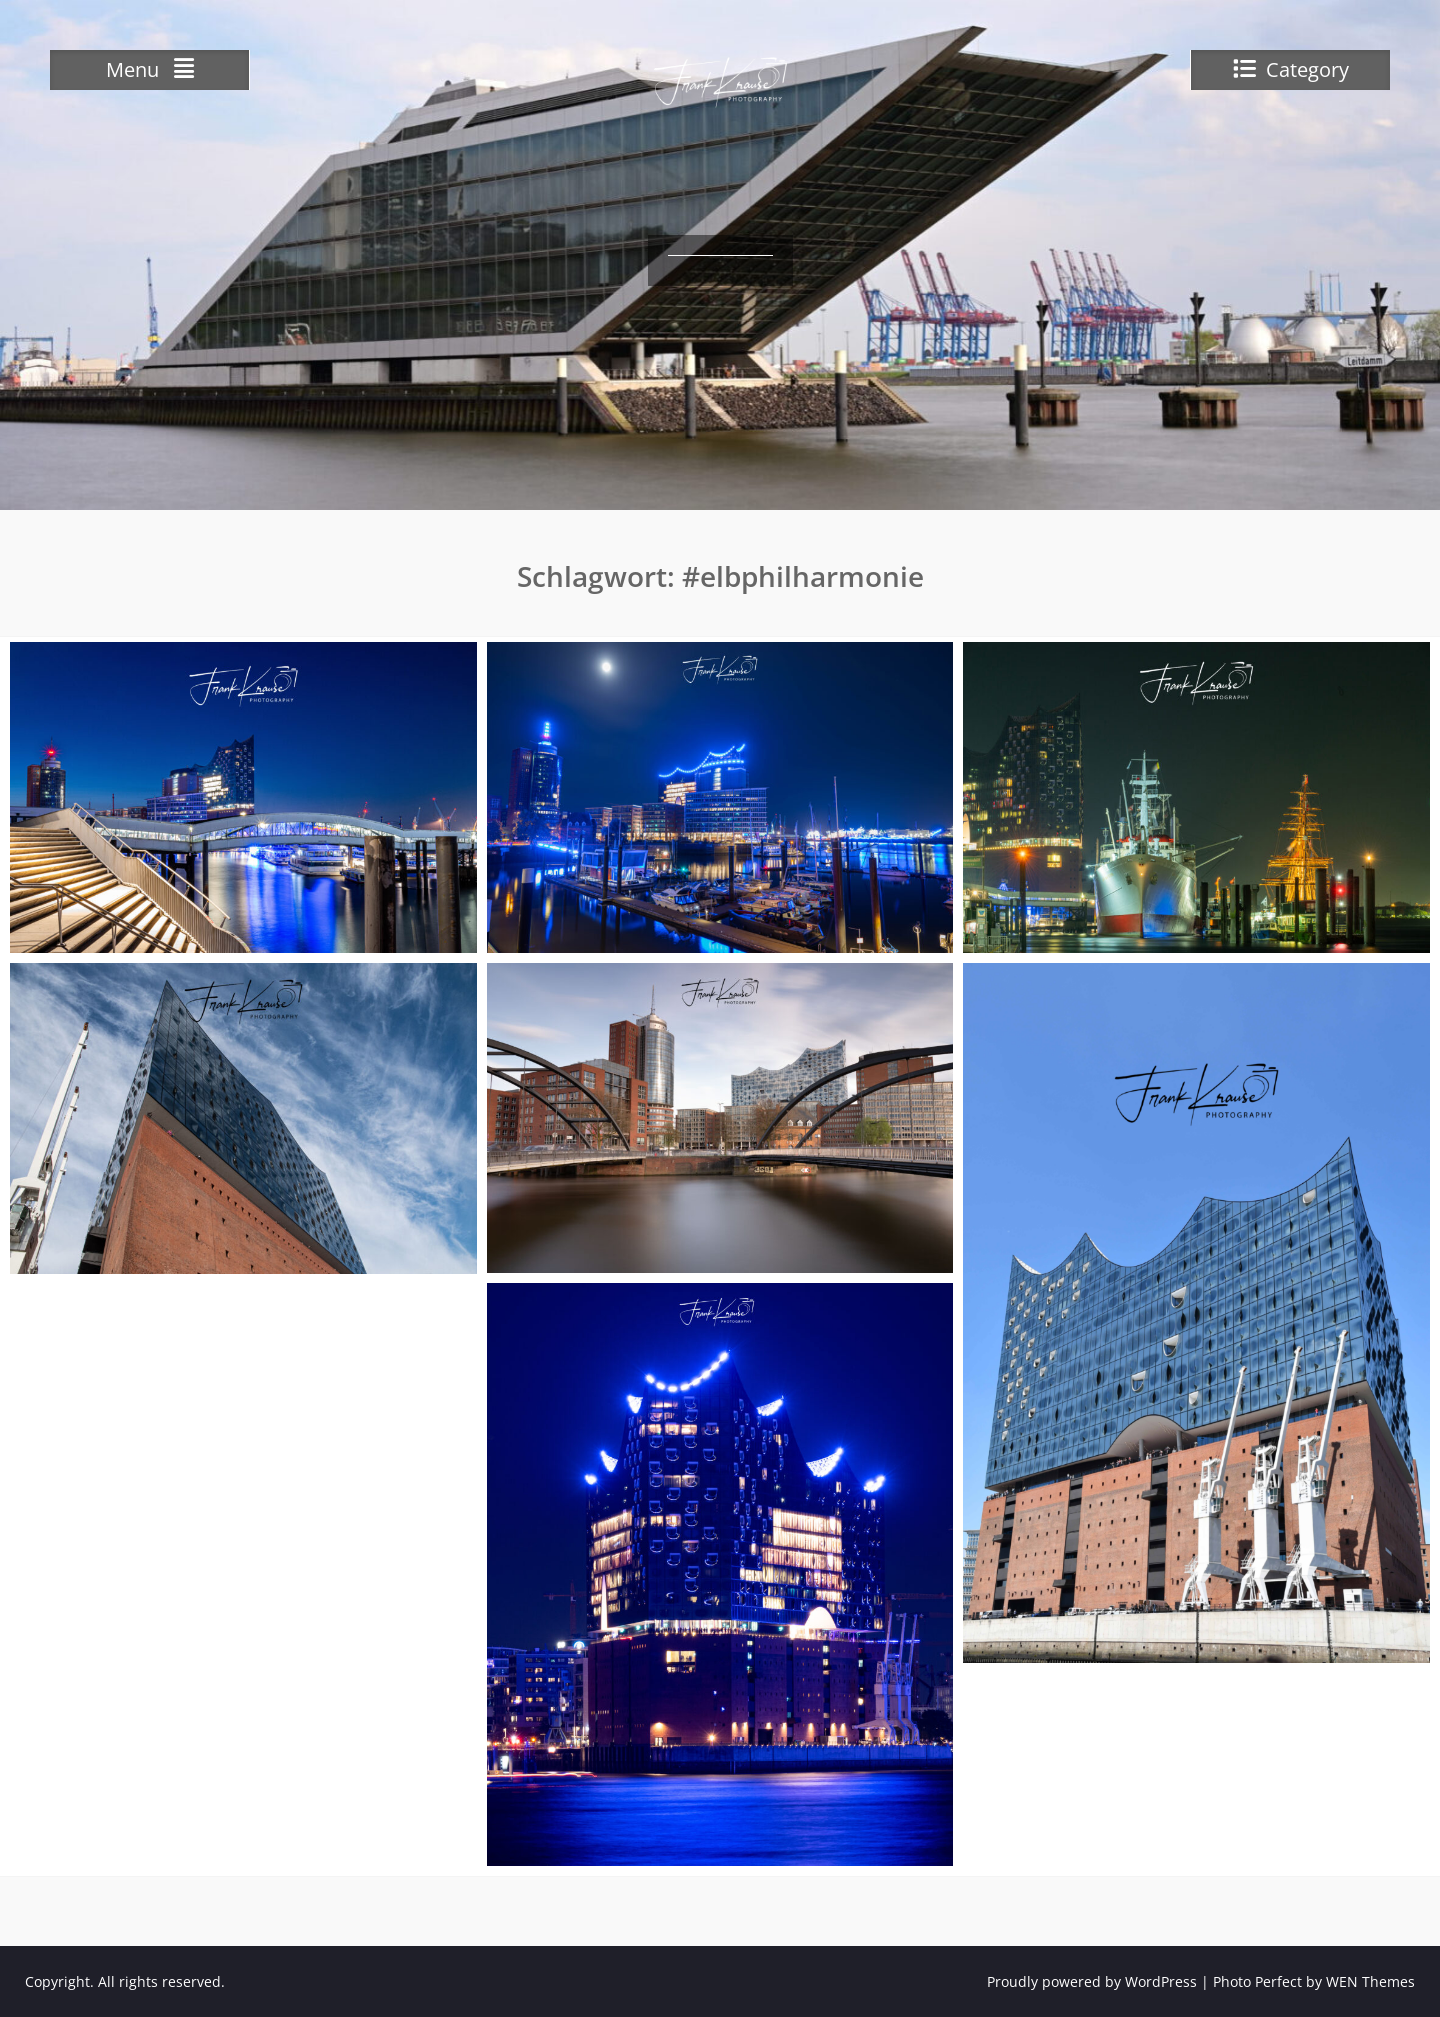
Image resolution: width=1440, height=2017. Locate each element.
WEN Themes (1370, 1981)
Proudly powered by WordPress (1092, 1981)
